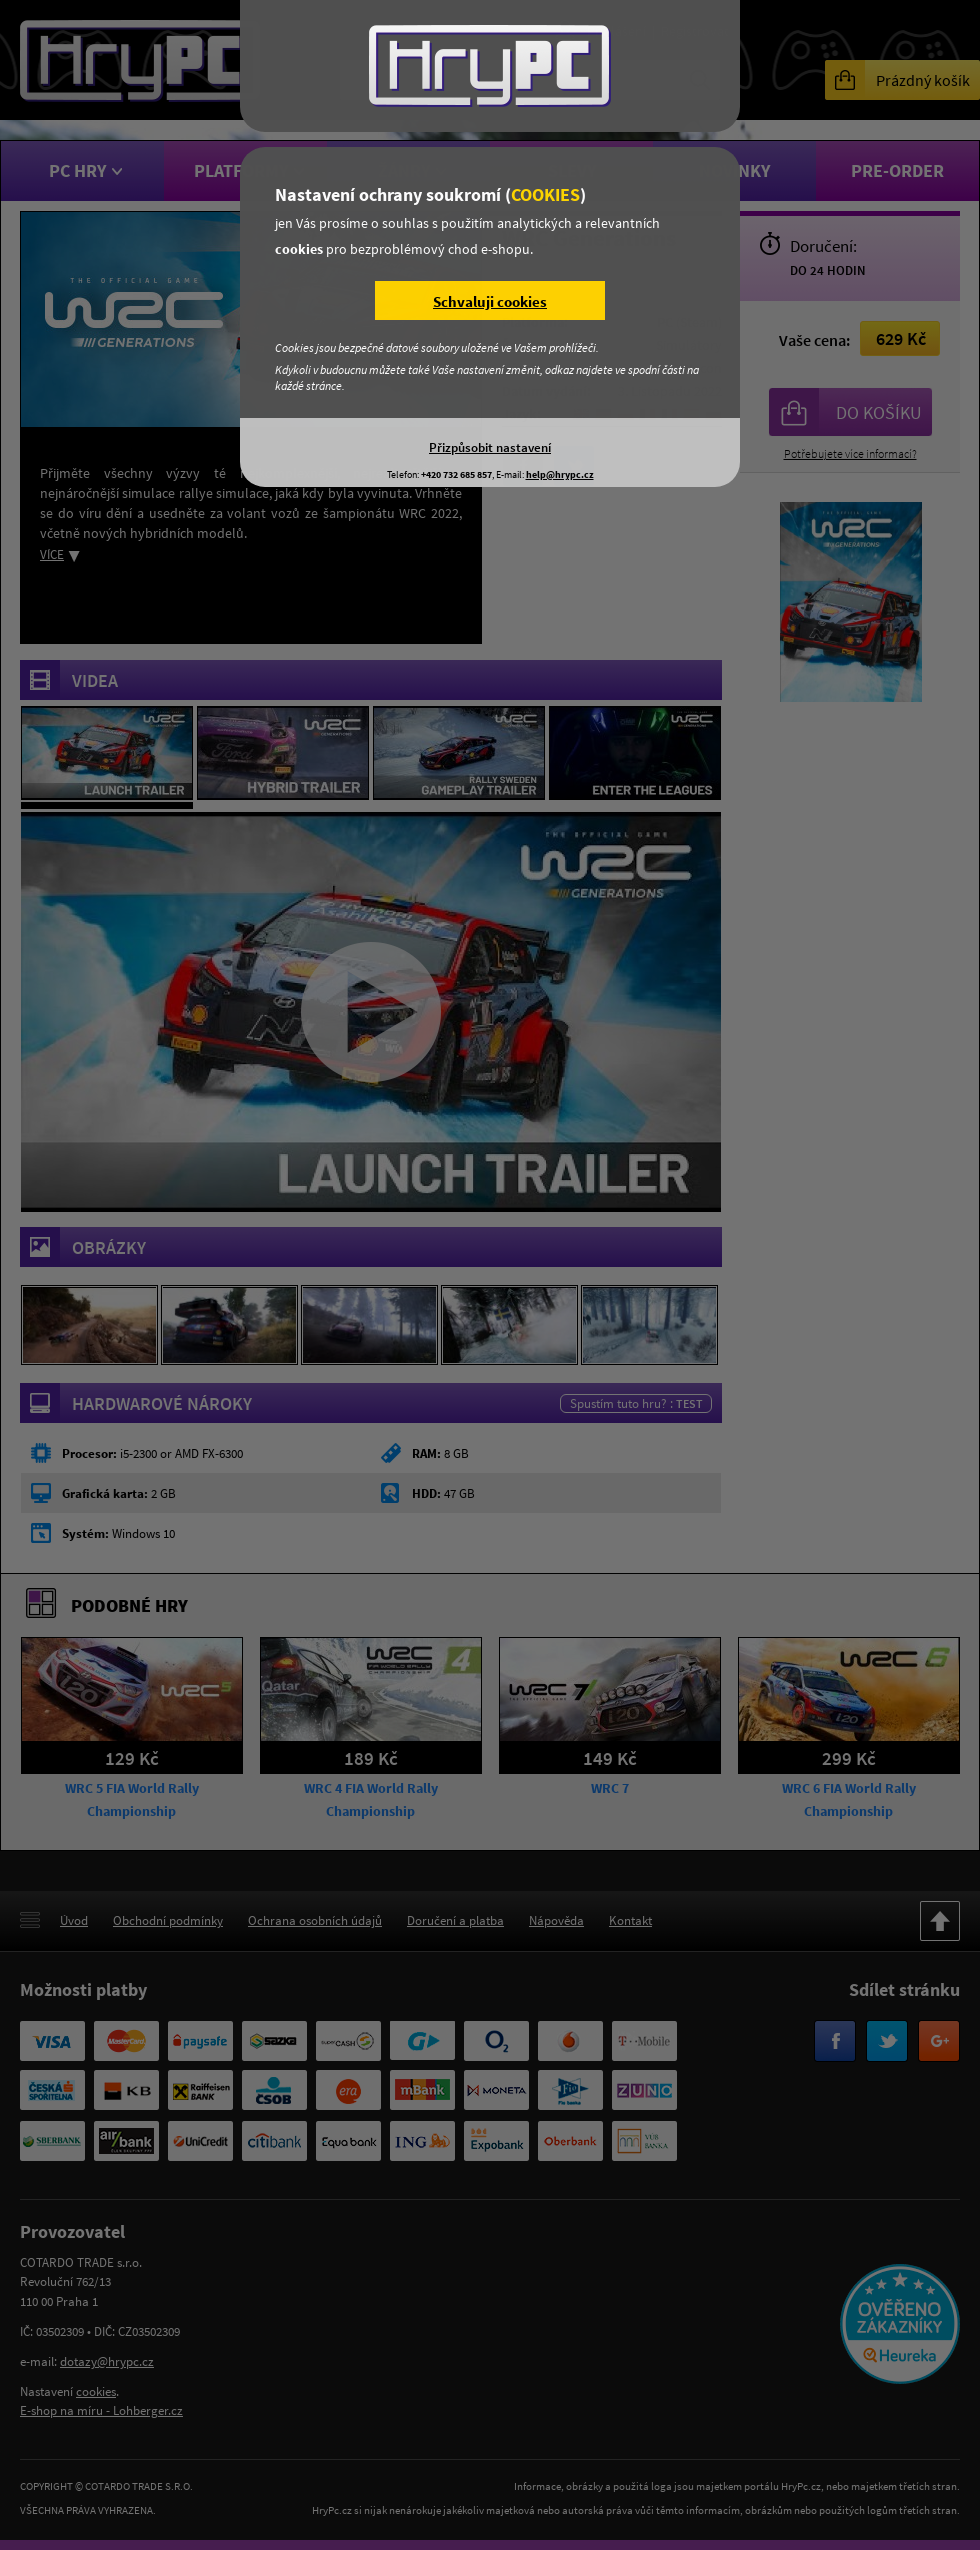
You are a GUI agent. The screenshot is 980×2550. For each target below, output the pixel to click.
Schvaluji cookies (490, 301)
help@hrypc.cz (560, 474)
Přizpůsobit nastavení (490, 447)
